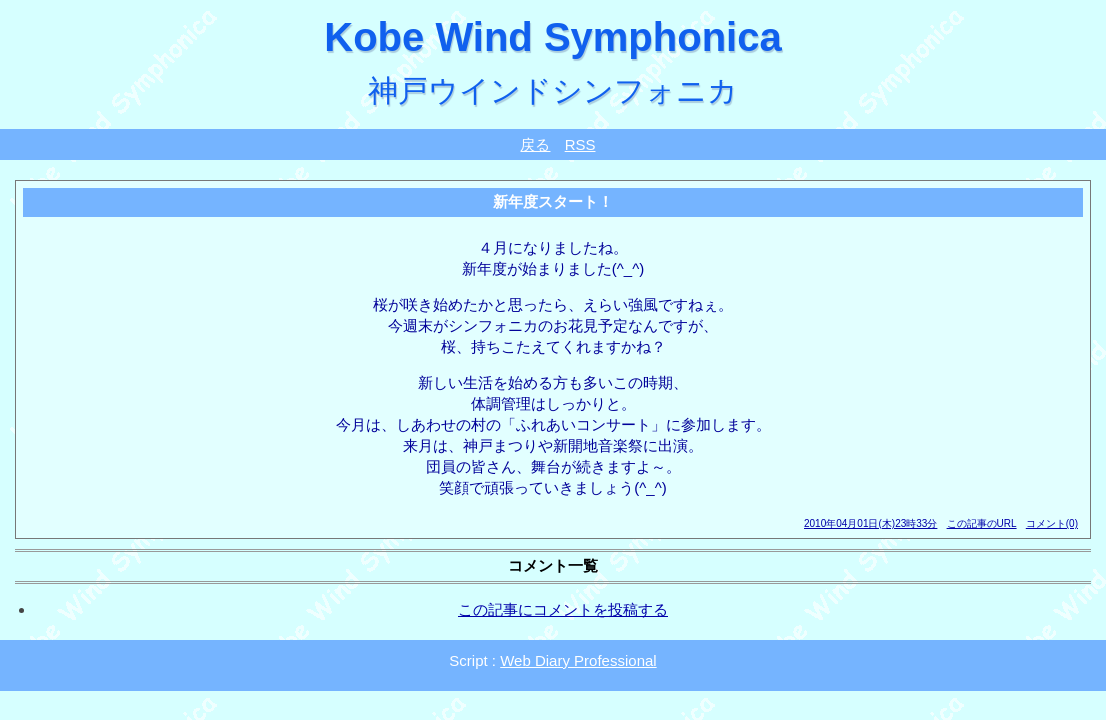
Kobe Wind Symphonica (552, 37)
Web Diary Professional (578, 660)
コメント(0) (1052, 523)
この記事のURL (982, 523)
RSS (580, 144)
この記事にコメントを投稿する (563, 609)
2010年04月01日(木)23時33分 (870, 523)
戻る (535, 144)
